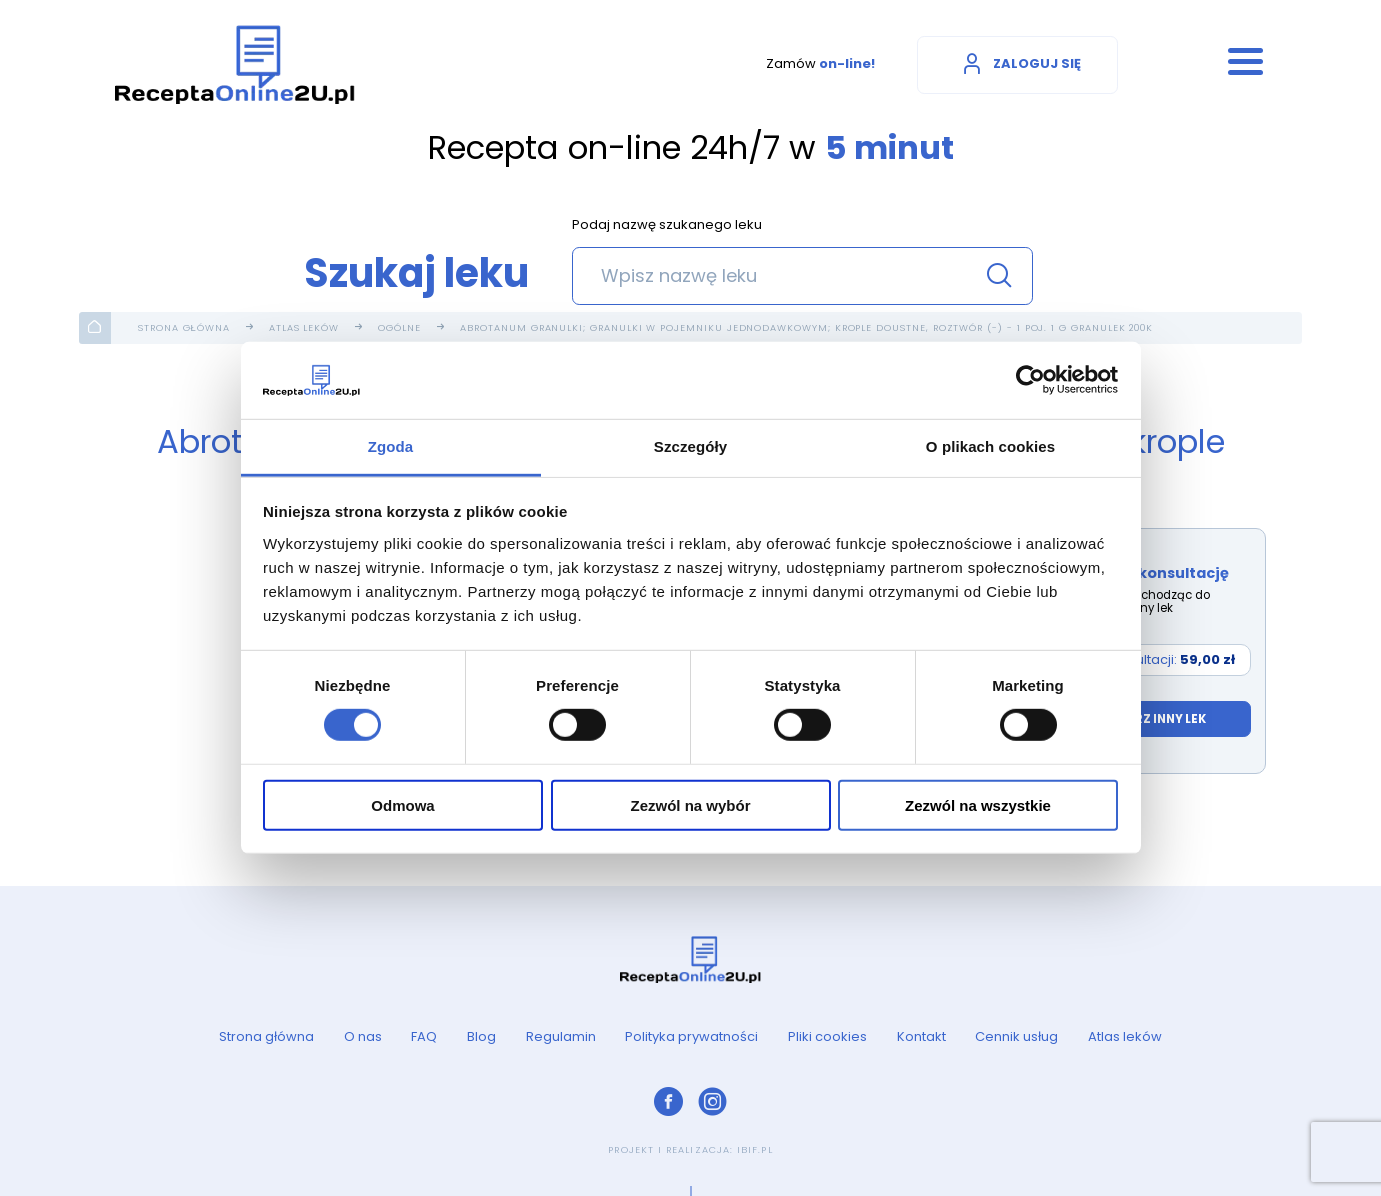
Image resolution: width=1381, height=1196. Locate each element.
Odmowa (402, 804)
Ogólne (399, 327)
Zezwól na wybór (690, 804)
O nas (363, 1036)
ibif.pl (755, 1149)
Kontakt (921, 1036)
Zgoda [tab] (391, 446)
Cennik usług (1016, 1036)
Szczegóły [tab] (690, 446)
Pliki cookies (827, 1036)
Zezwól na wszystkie (978, 804)
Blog (481, 1036)
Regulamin (561, 1036)
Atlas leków (304, 327)
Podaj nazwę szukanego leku (667, 226)
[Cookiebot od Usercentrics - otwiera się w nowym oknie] (1030, 380)
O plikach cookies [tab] (990, 446)
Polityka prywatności (691, 1036)
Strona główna (183, 327)
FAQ (424, 1036)
